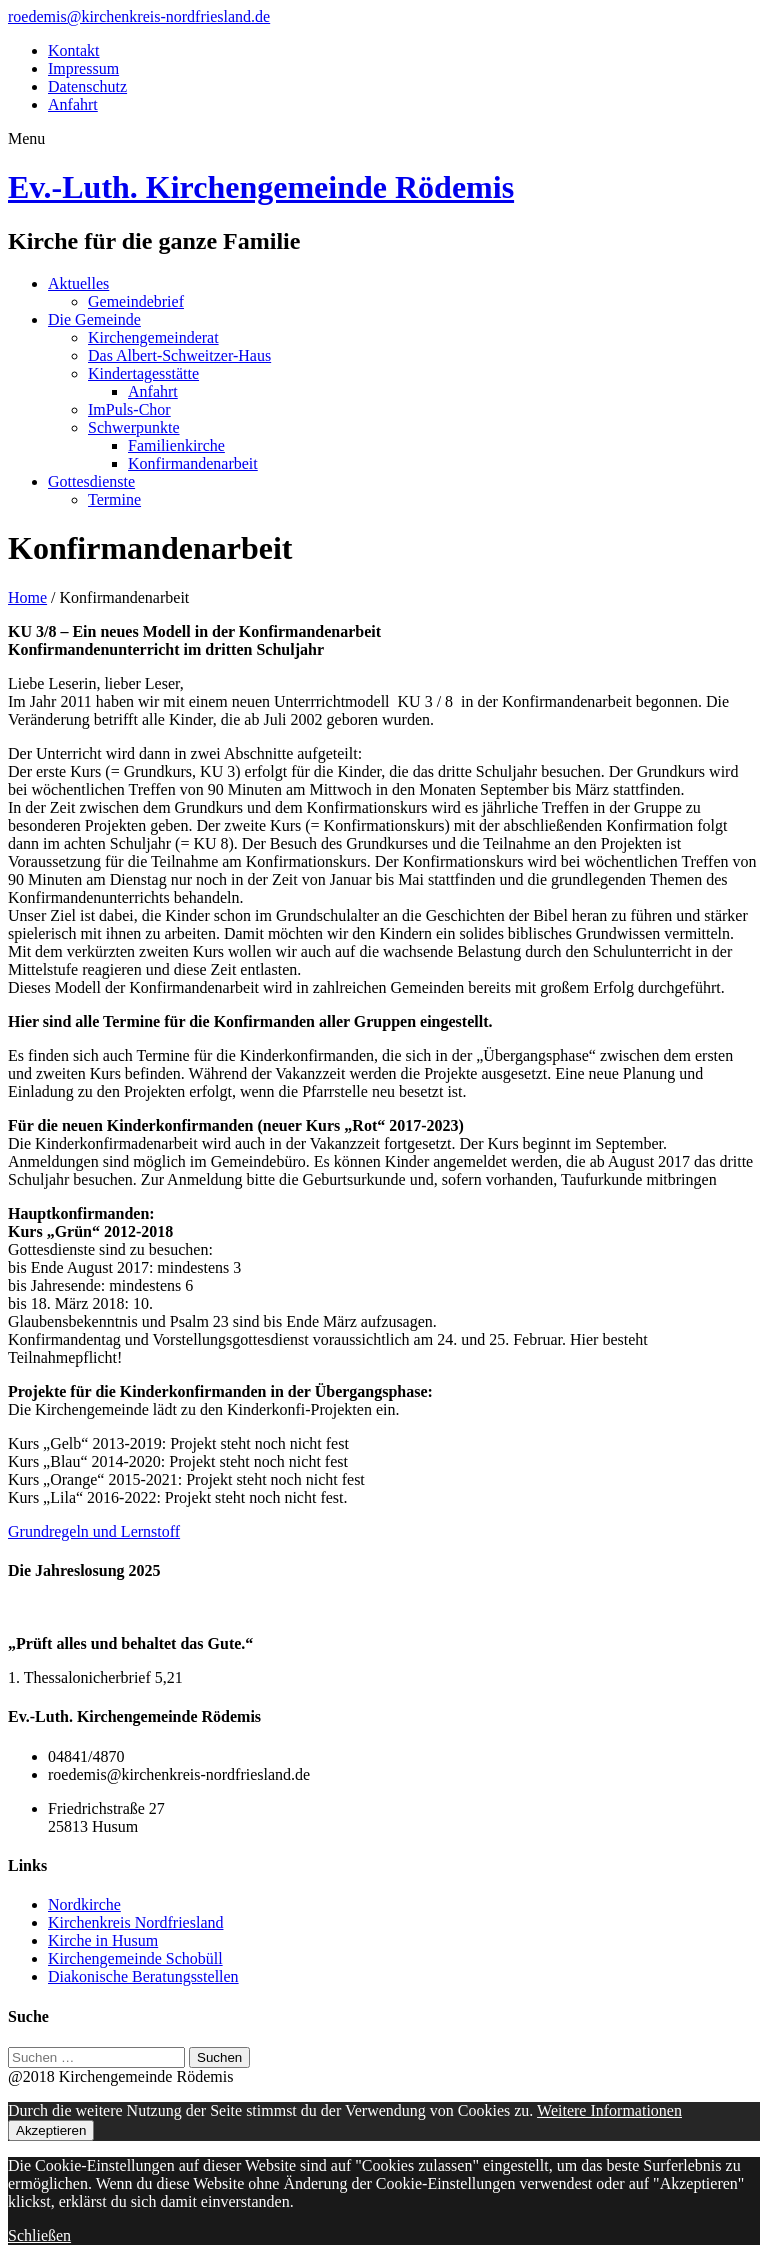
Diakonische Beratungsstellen (143, 1976)
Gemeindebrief (136, 301)
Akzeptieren (51, 2130)
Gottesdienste (91, 481)
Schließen (39, 2235)
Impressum (83, 68)
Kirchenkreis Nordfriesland (136, 1922)
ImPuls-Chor (129, 409)
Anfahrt (73, 104)
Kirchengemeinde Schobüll (135, 1958)
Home (27, 597)
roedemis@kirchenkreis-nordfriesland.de (139, 16)
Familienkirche (176, 445)
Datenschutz (87, 86)
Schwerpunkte (134, 427)
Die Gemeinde (94, 319)
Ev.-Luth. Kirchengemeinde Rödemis (261, 187)
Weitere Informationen (609, 2110)
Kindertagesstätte (143, 373)
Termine (114, 499)
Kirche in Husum (103, 1940)
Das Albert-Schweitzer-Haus (179, 355)
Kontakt (74, 50)
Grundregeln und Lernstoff (94, 1531)
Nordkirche (84, 1904)
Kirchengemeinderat (153, 337)
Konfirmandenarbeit (193, 463)
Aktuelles (78, 283)
